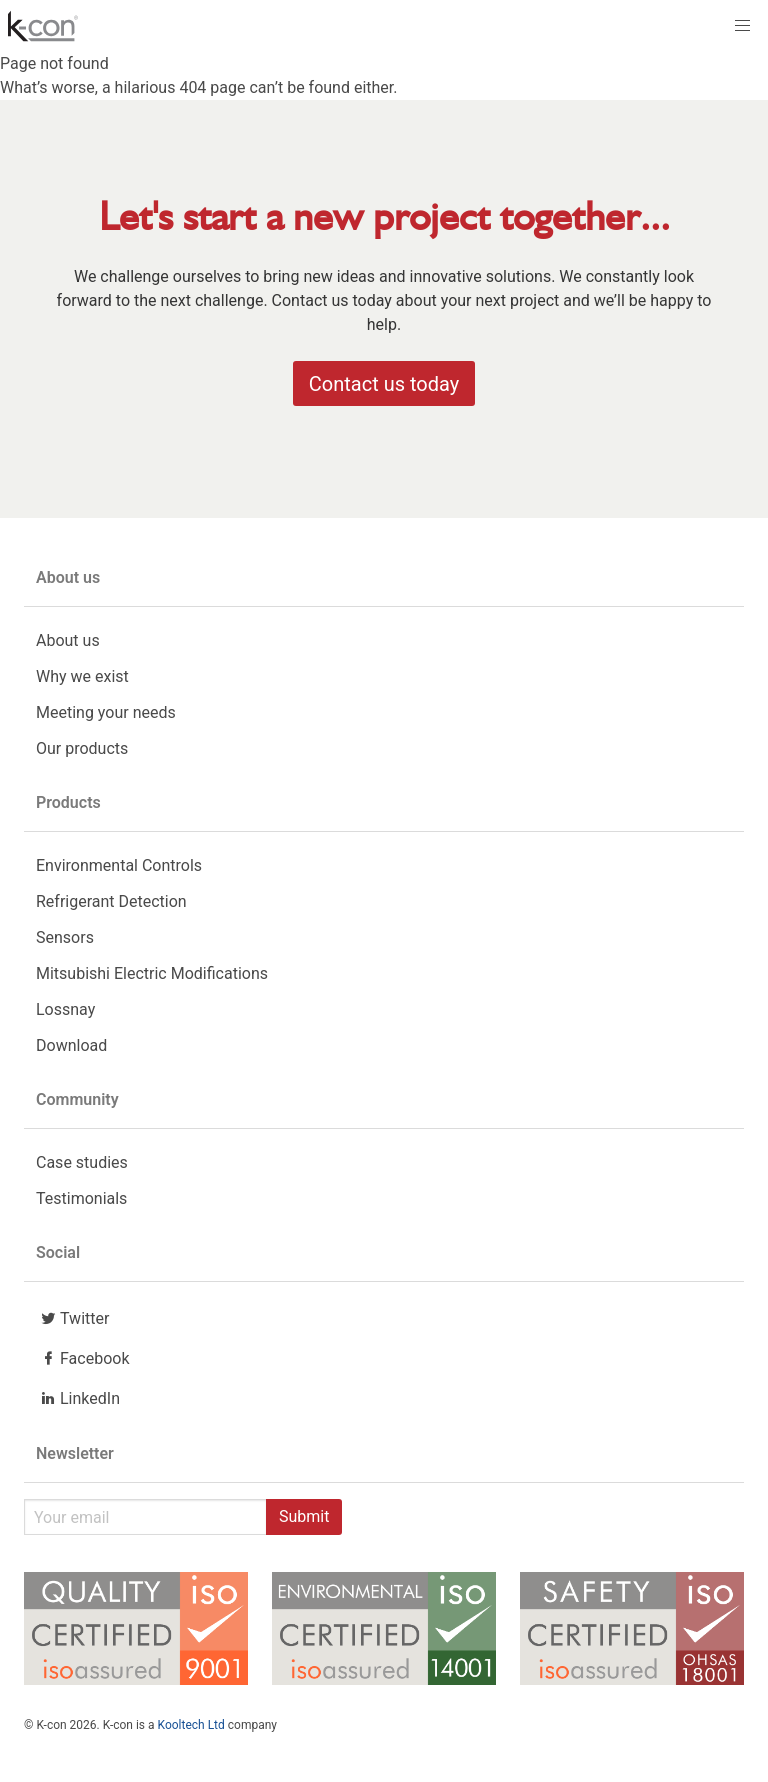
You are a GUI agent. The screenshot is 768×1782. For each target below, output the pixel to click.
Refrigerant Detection (111, 901)
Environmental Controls (119, 865)
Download (71, 1045)
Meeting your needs (106, 712)
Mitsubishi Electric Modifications (152, 973)
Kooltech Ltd (191, 1725)
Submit (304, 1516)
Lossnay (65, 1009)
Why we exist (82, 676)
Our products (82, 748)
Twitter (72, 1318)
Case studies (82, 1162)
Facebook (82, 1358)
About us (68, 640)
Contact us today (384, 384)
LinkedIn (78, 1398)
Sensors (65, 937)
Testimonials (81, 1198)
